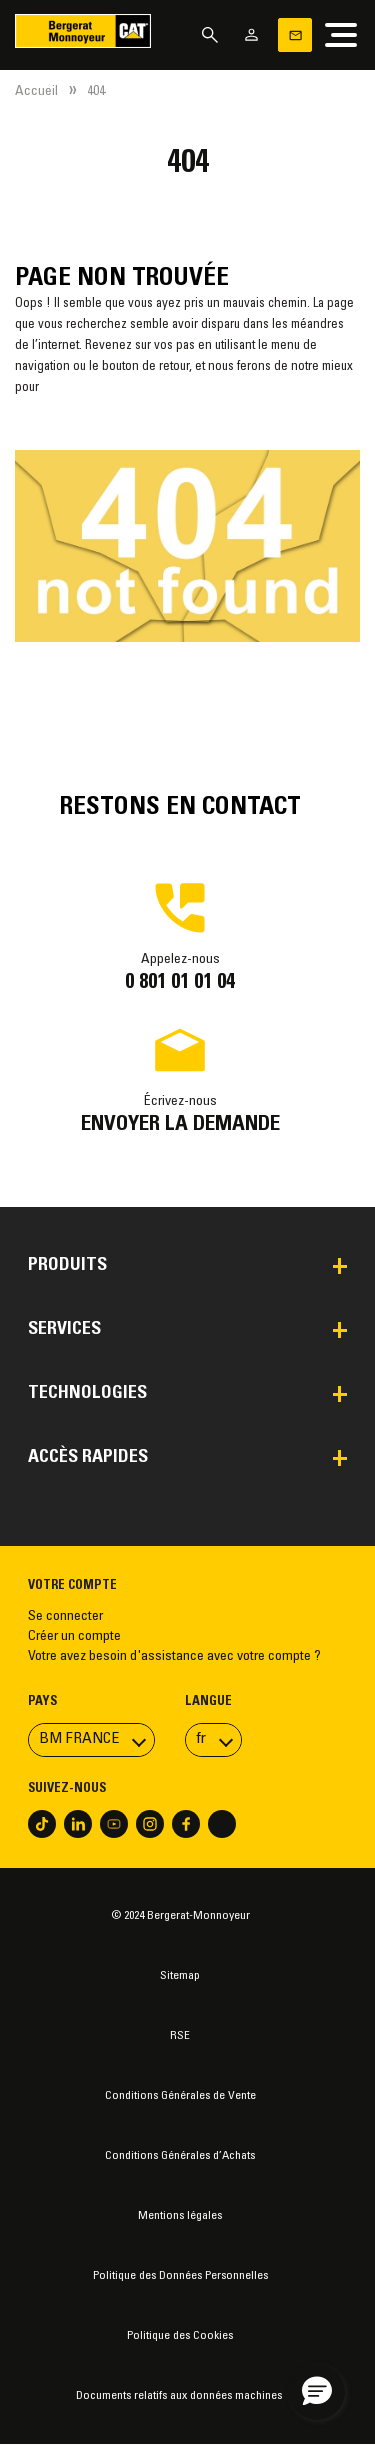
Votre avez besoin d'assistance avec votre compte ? (174, 1657)
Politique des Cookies (180, 2336)
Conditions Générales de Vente (180, 2096)
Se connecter (65, 1617)
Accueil (36, 92)
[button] (317, 2392)
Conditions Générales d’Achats (180, 2156)
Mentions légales (180, 2216)
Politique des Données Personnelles (180, 2276)
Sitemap (180, 1976)
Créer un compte (74, 1637)
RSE (180, 2036)
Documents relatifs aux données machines (180, 2396)
